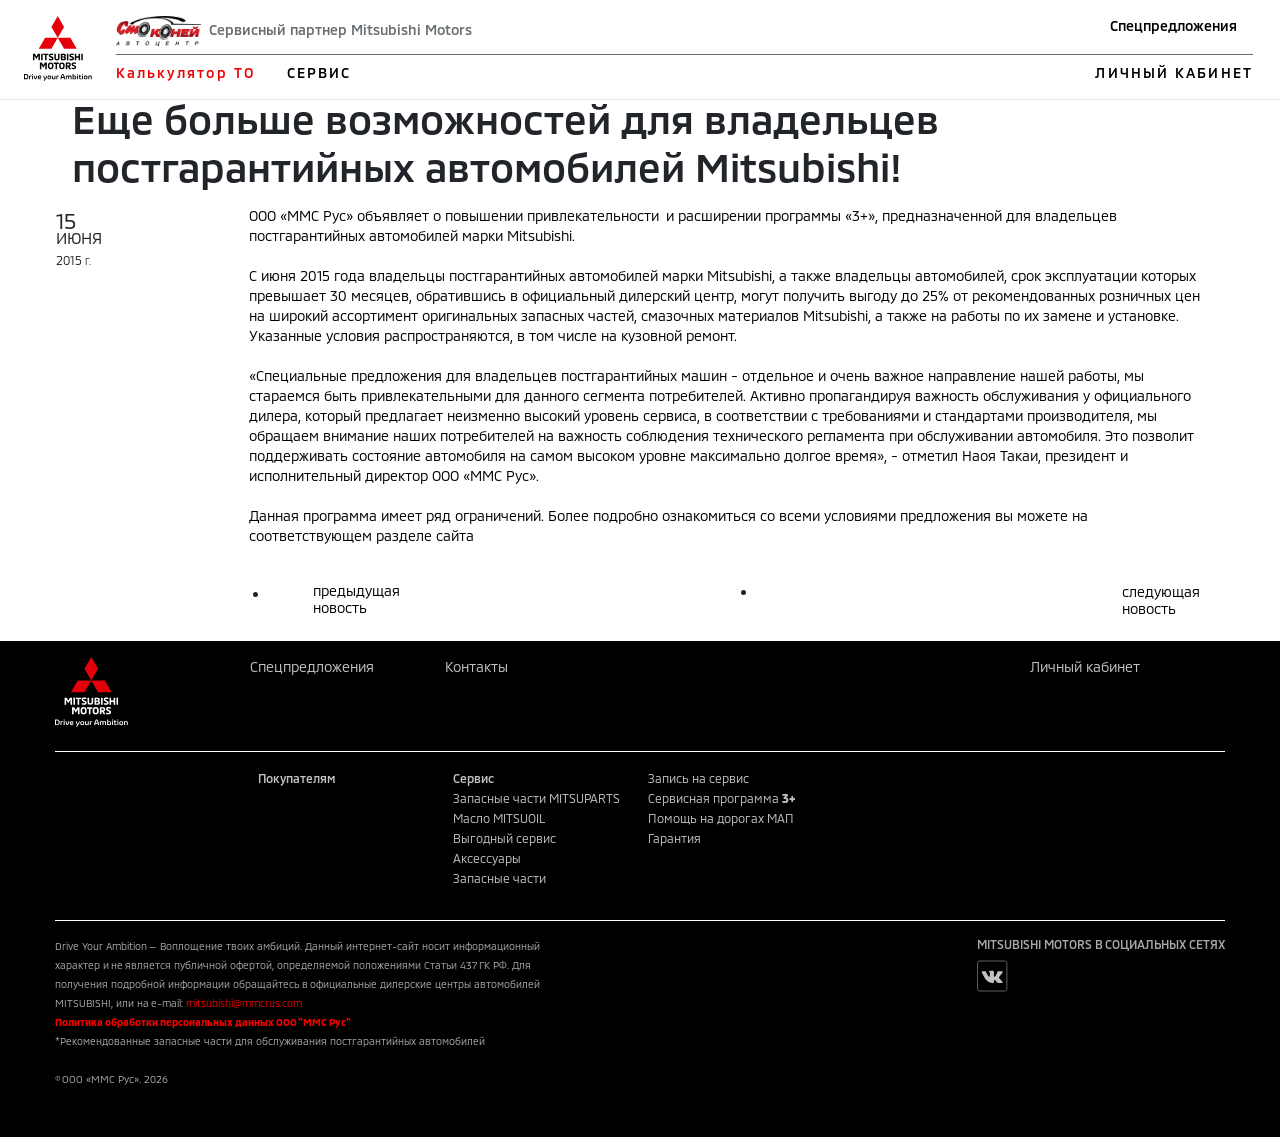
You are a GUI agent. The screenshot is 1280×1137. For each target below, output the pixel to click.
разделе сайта (425, 535)
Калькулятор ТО (185, 72)
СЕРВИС (319, 72)
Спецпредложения (1173, 25)
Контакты (476, 666)
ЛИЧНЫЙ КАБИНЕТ (1173, 72)
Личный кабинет (1085, 666)
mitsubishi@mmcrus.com (244, 1003)
